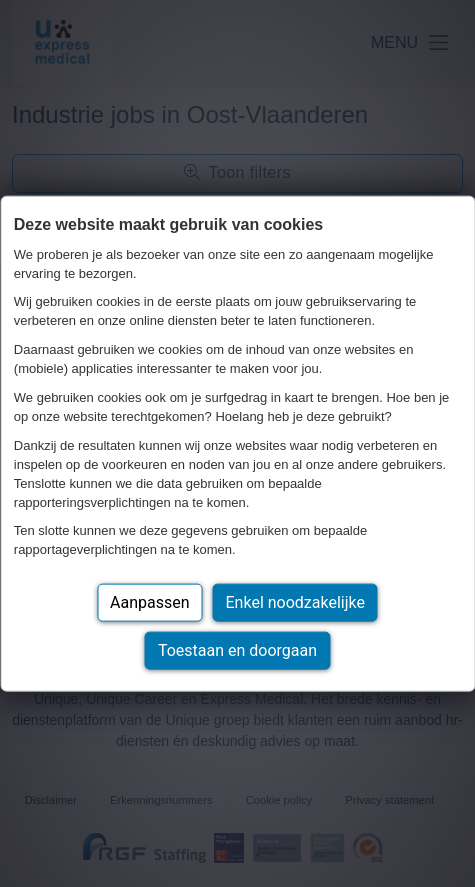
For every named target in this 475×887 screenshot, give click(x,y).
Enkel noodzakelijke (295, 602)
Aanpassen (150, 602)
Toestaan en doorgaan (237, 650)
